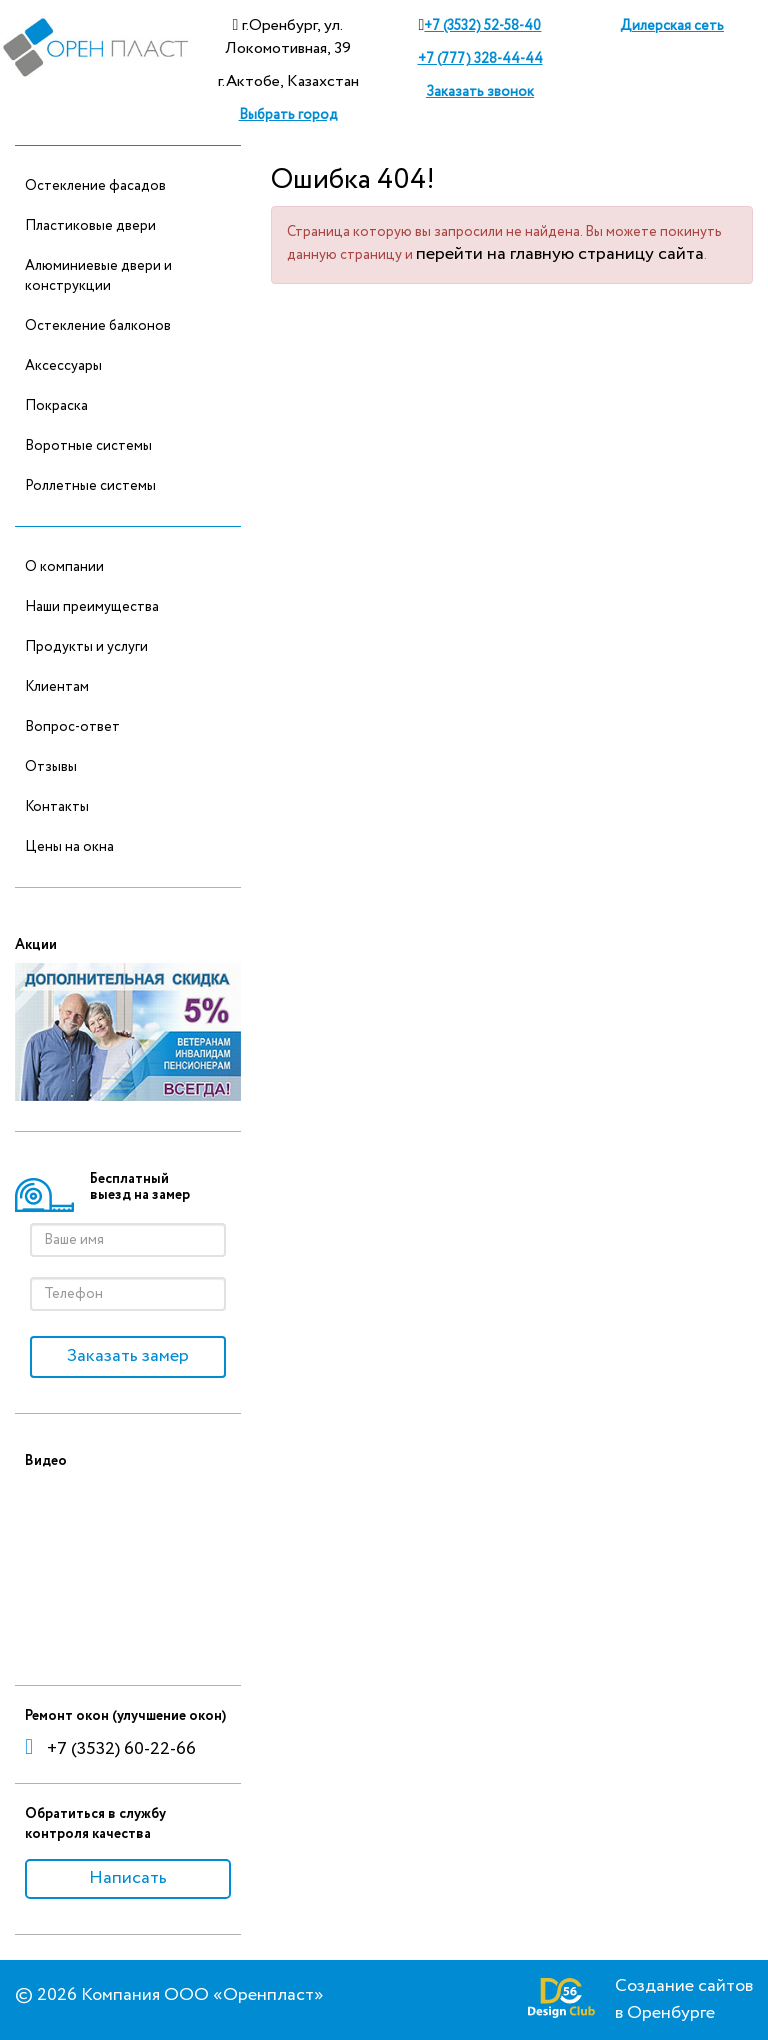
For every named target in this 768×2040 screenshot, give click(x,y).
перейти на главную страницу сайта (560, 254)
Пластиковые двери (90, 226)
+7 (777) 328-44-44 (480, 59)
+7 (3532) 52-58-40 (482, 26)
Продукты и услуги (86, 647)
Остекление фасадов (95, 186)
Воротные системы (88, 446)
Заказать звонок (480, 92)
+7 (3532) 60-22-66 (110, 1749)
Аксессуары (63, 366)
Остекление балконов (98, 326)
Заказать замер (128, 1356)
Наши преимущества (92, 607)
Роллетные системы (90, 486)
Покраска (56, 406)
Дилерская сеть (672, 26)
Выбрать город (288, 115)
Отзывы (51, 767)
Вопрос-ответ (72, 727)
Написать (128, 1878)
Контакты (57, 807)
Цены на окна (69, 847)
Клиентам (57, 687)
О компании (64, 567)
